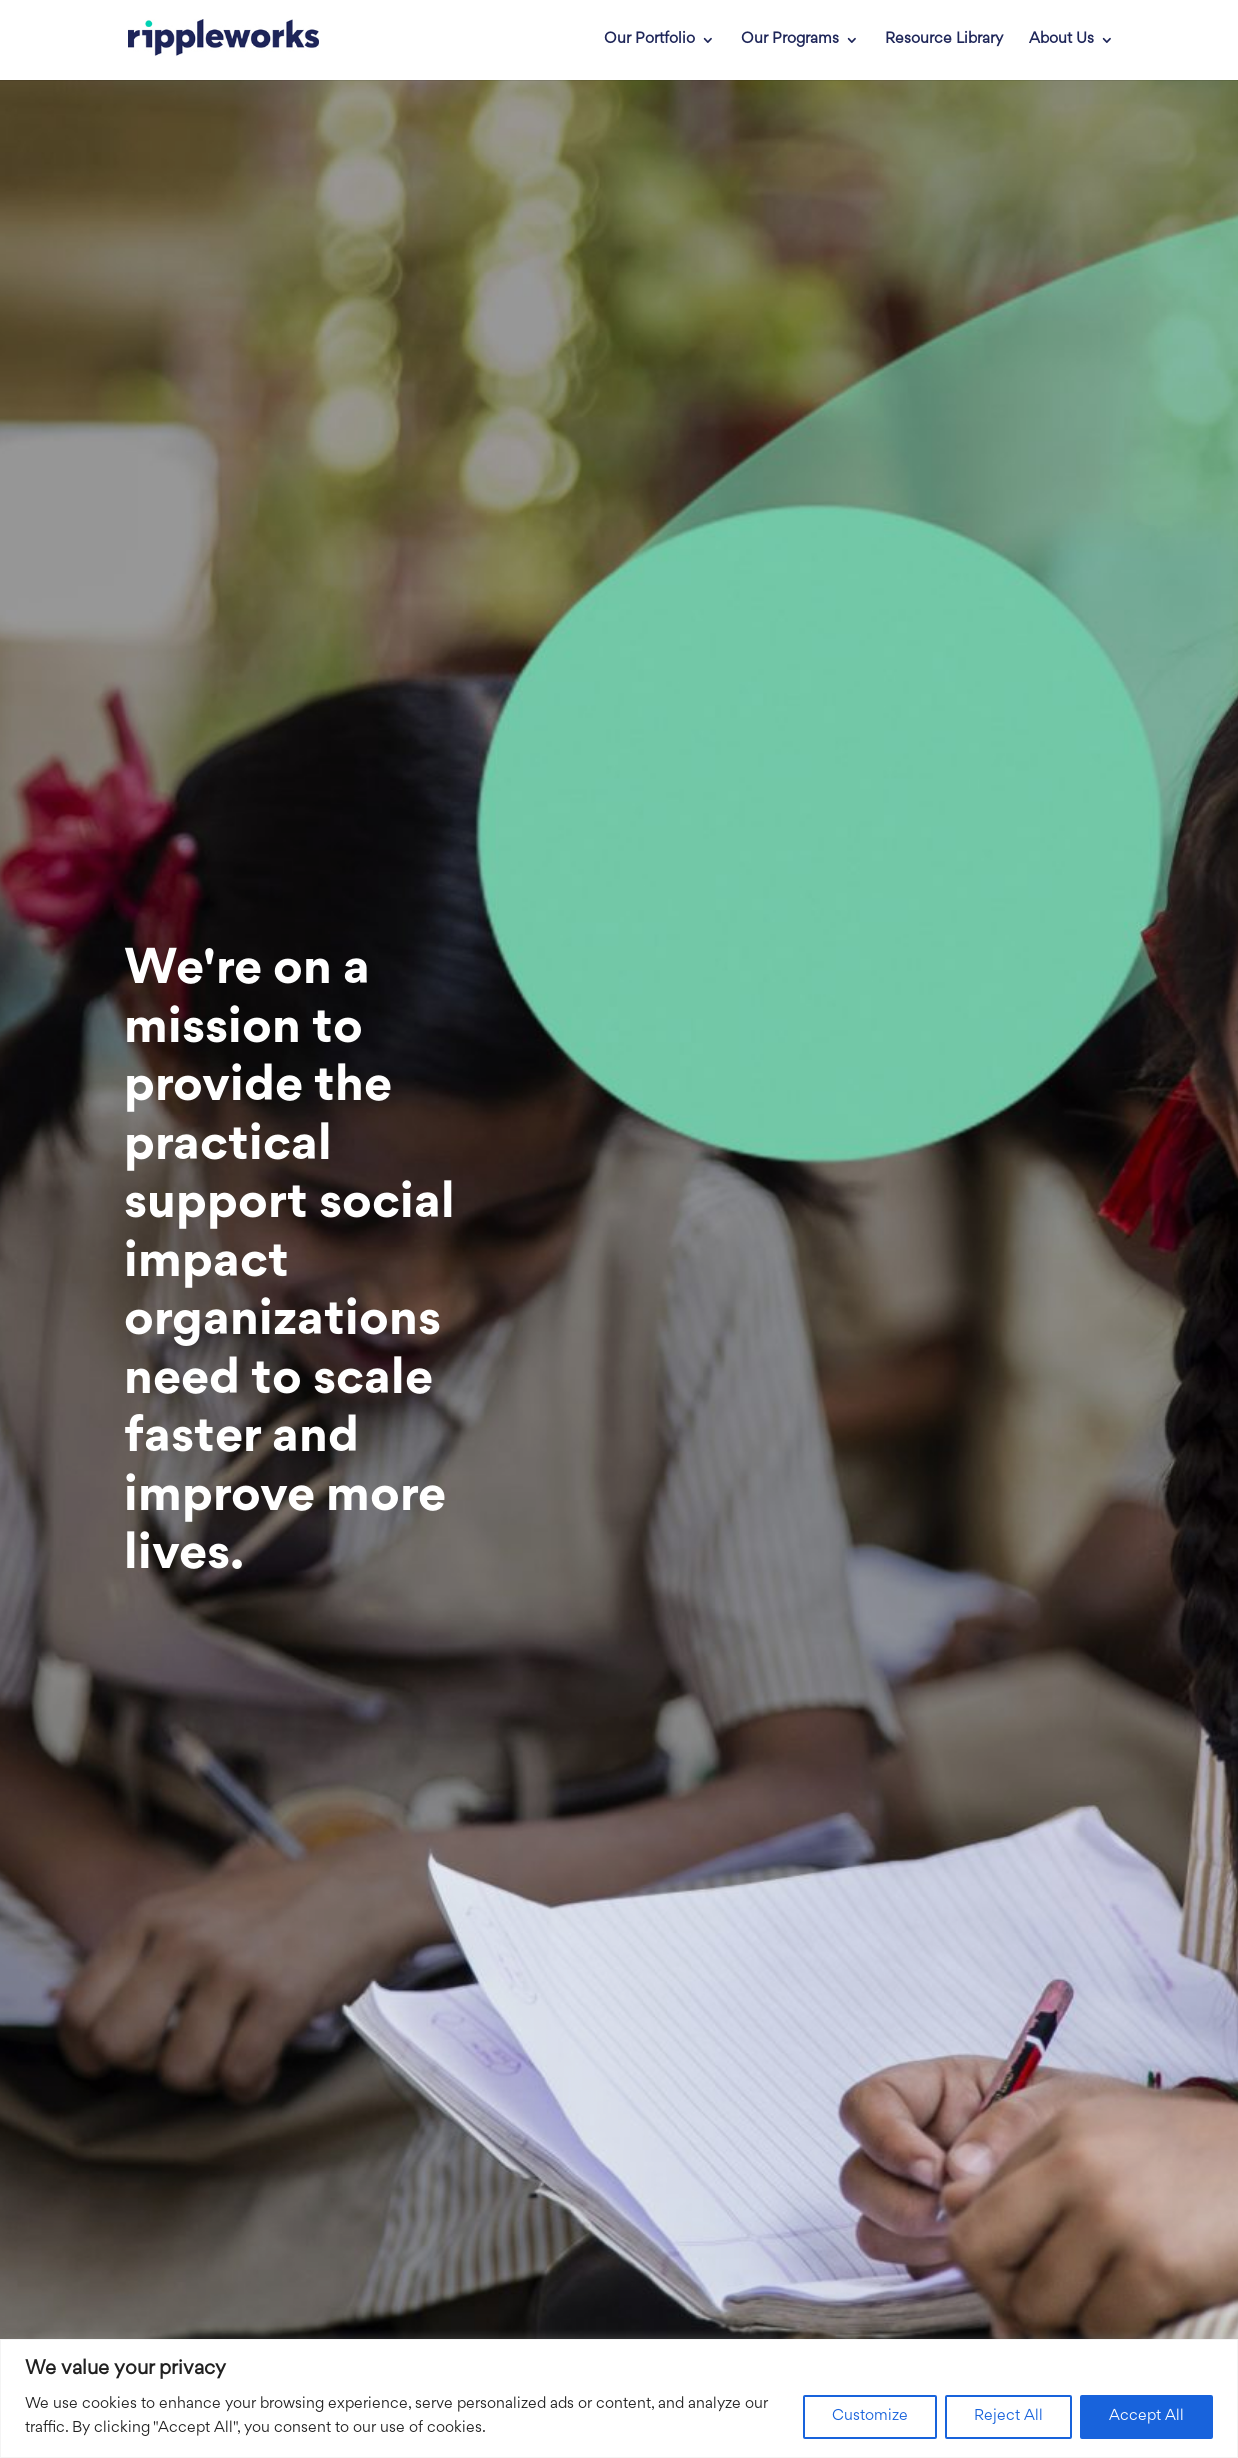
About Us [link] (1061, 40)
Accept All (1146, 2416)
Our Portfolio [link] (649, 40)
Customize (870, 2416)
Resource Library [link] (944, 40)
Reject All (1008, 2416)
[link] (211, 40)
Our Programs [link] (790, 40)
